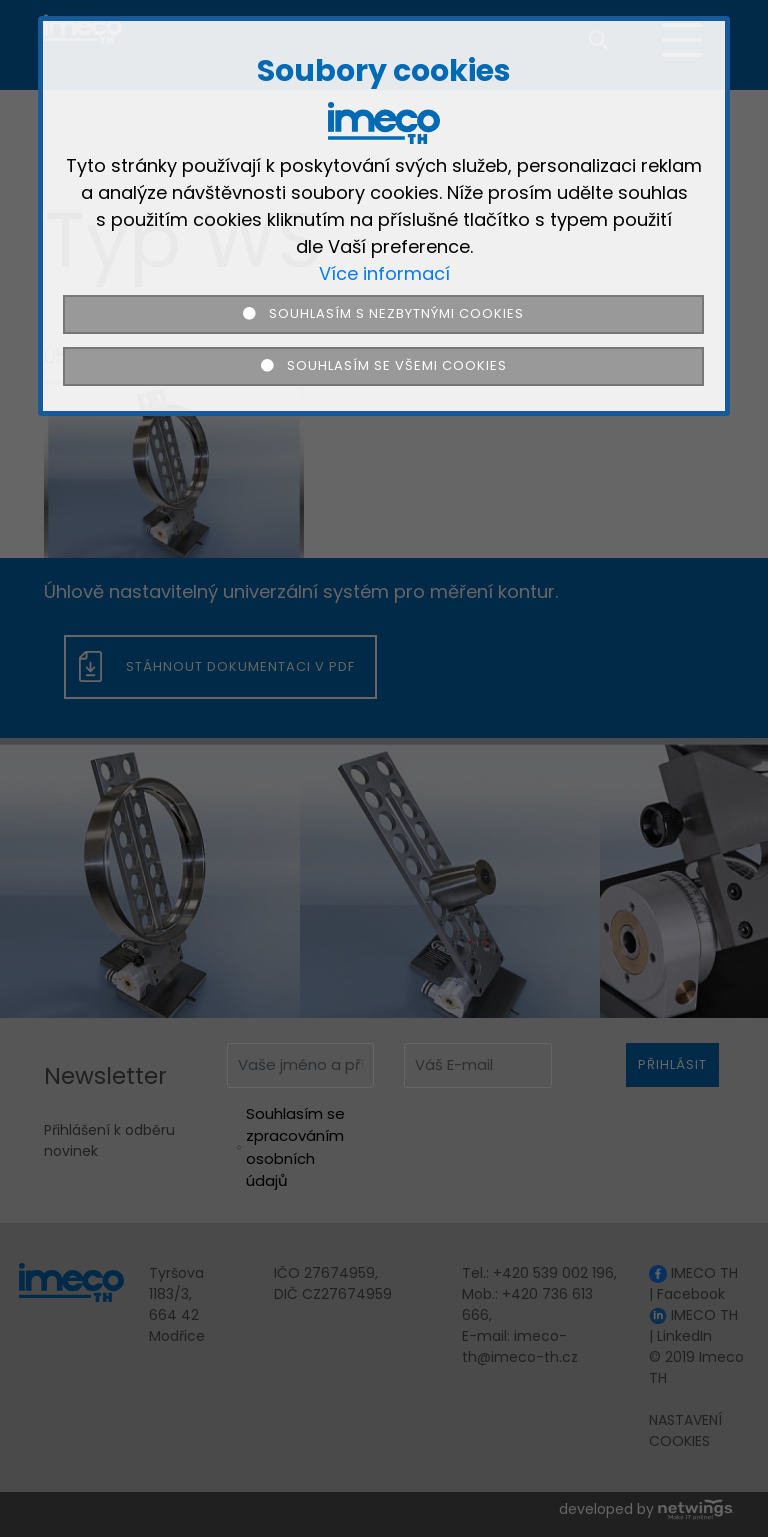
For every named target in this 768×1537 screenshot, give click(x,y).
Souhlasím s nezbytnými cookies (384, 313)
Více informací (384, 273)
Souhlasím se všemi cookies (384, 365)
